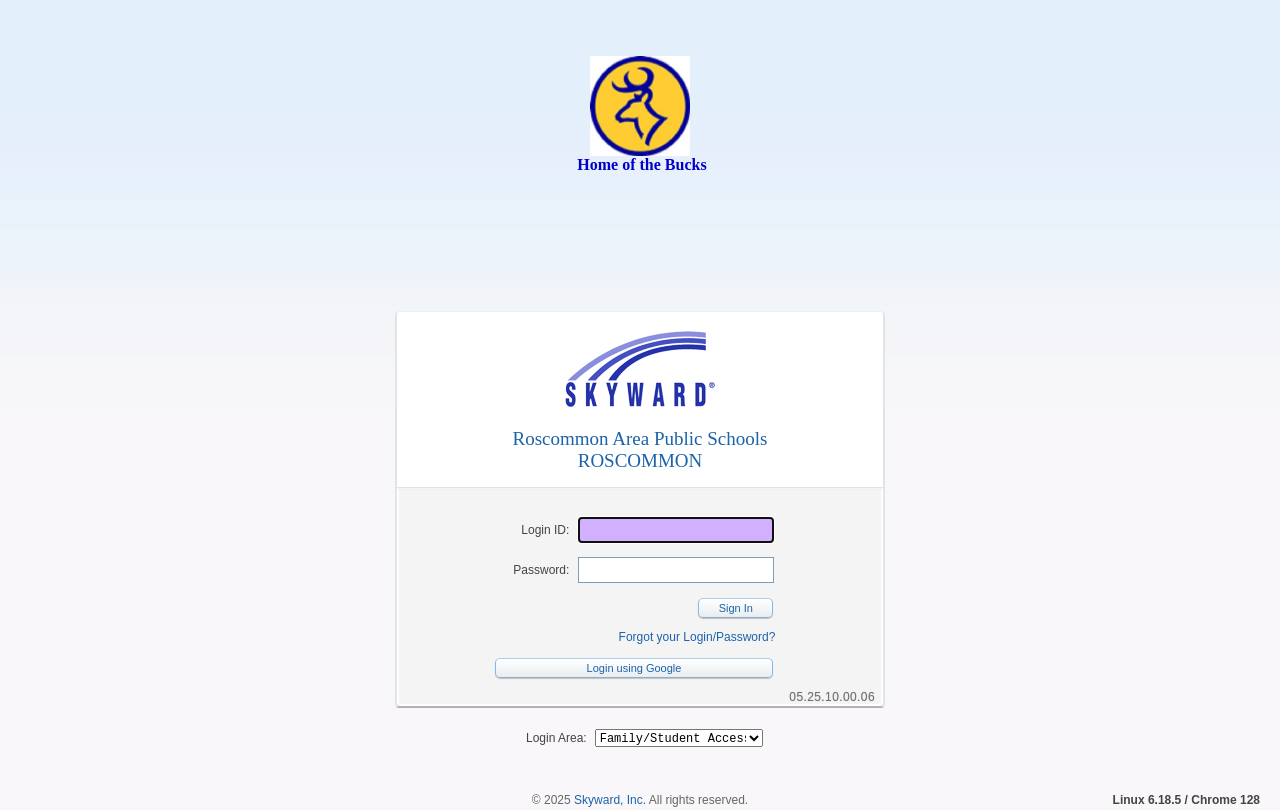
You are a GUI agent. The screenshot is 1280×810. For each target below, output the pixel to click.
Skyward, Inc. (610, 803)
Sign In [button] (736, 608)
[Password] (676, 570)
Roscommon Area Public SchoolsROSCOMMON (640, 449)
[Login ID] (676, 530)
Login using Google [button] (634, 668)
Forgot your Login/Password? (697, 637)
